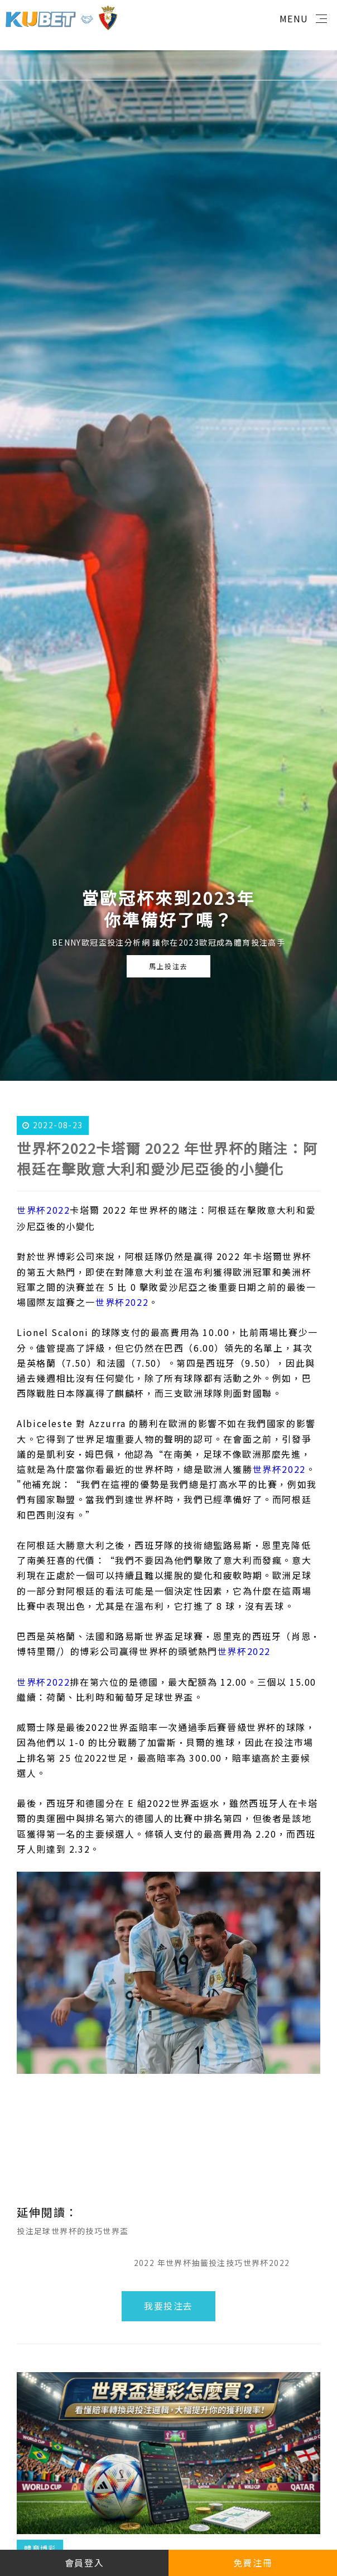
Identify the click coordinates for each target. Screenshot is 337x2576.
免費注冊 (252, 2562)
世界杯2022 (43, 1210)
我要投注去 (168, 2305)
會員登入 (84, 2562)
